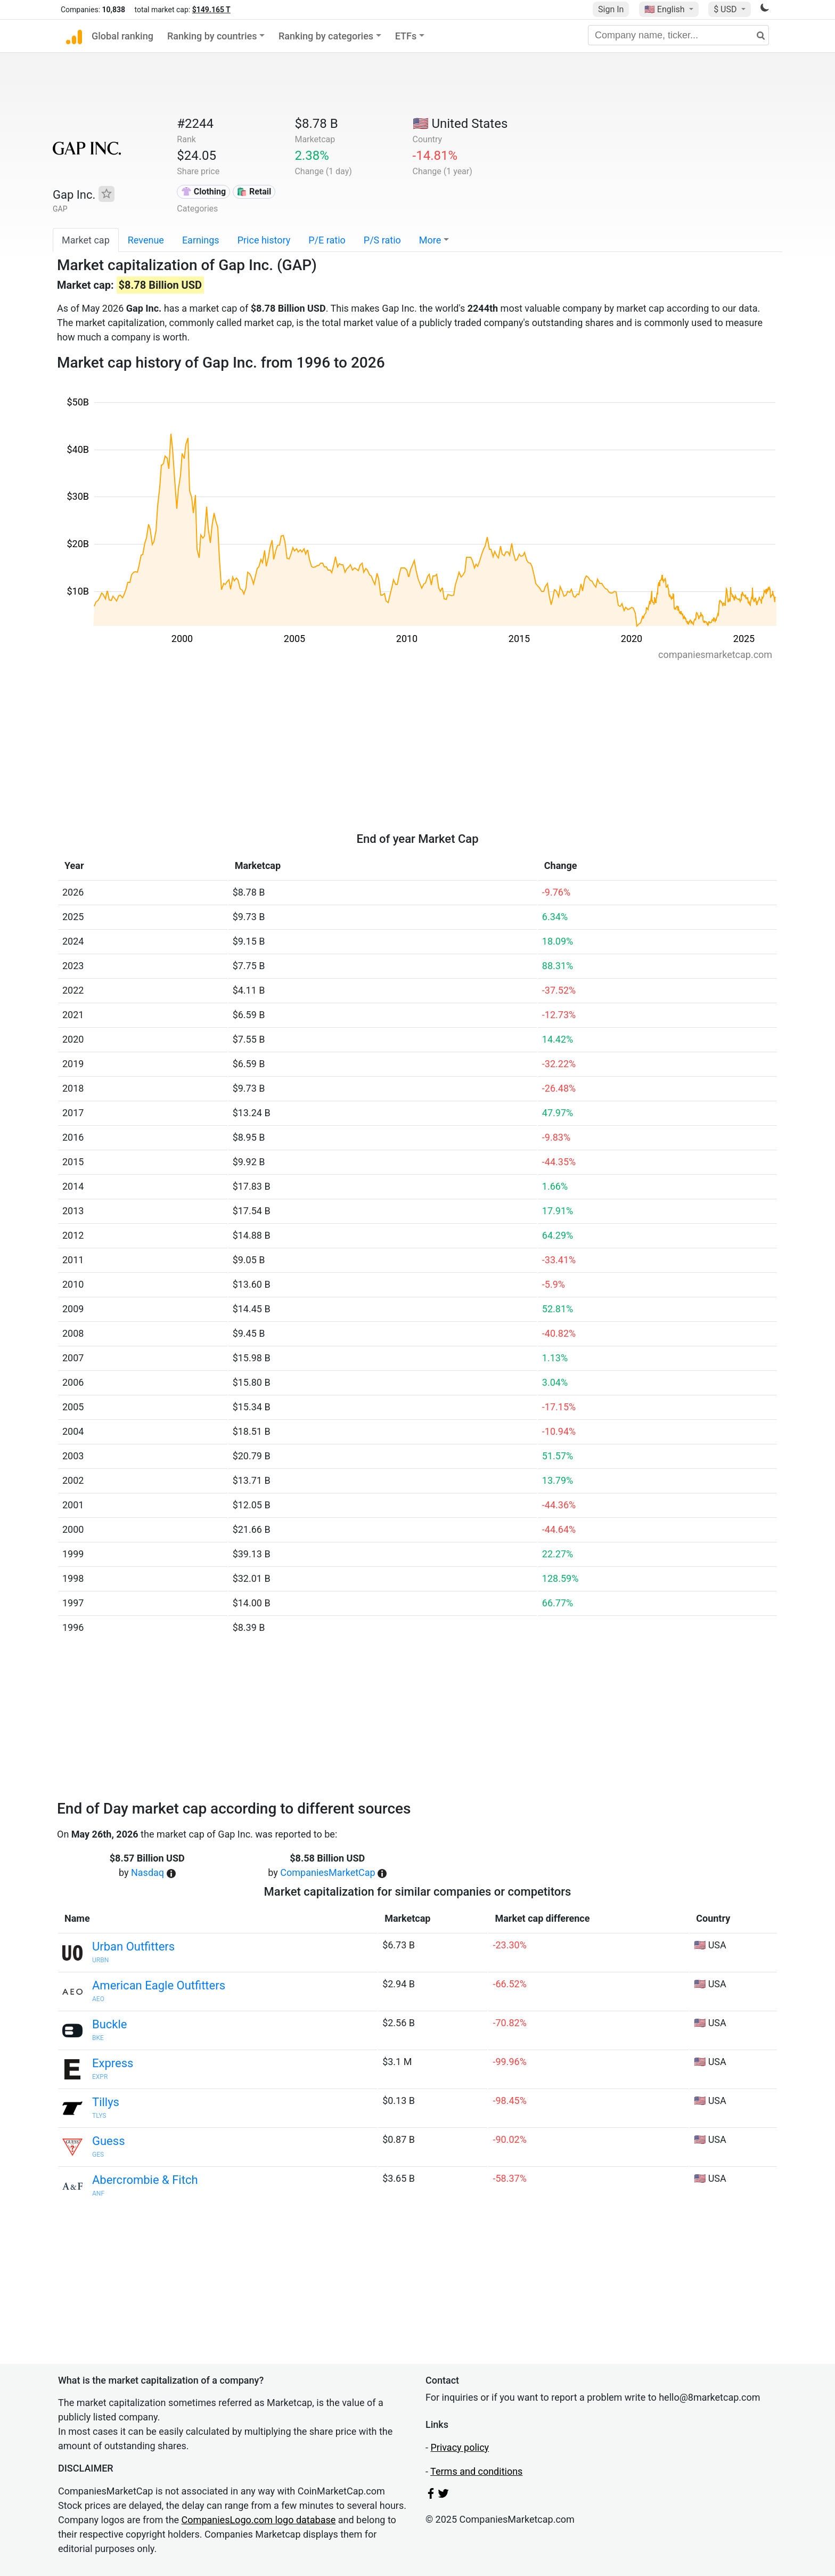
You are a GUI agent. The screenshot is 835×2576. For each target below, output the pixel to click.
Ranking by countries (212, 36)
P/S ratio (382, 240)
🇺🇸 (665, 9)
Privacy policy (459, 2447)
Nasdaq (147, 1872)
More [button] (430, 240)
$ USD (726, 9)
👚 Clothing (203, 191)
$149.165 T (211, 9)
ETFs (406, 36)
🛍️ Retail (253, 191)
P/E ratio (327, 240)
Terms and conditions (476, 2471)
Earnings (200, 240)
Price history (264, 240)
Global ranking (122, 36)
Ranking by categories (326, 36)
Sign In (611, 9)
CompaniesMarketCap (327, 1872)
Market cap (86, 240)
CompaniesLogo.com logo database (259, 2519)
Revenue (146, 240)
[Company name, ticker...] (678, 35)
